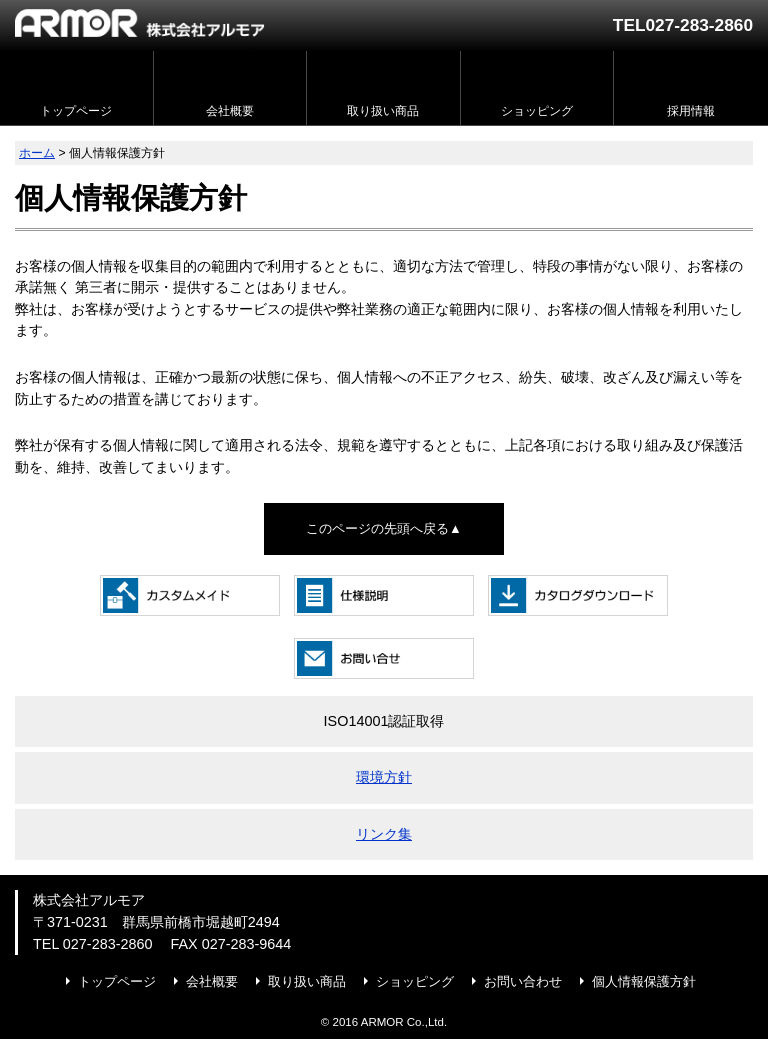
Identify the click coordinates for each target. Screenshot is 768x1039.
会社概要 (212, 981)
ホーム (37, 153)
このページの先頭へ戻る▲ (384, 528)
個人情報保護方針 (644, 981)
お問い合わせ (523, 981)
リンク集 (384, 834)
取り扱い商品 (307, 981)
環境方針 (384, 777)
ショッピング (415, 981)
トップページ (117, 981)
